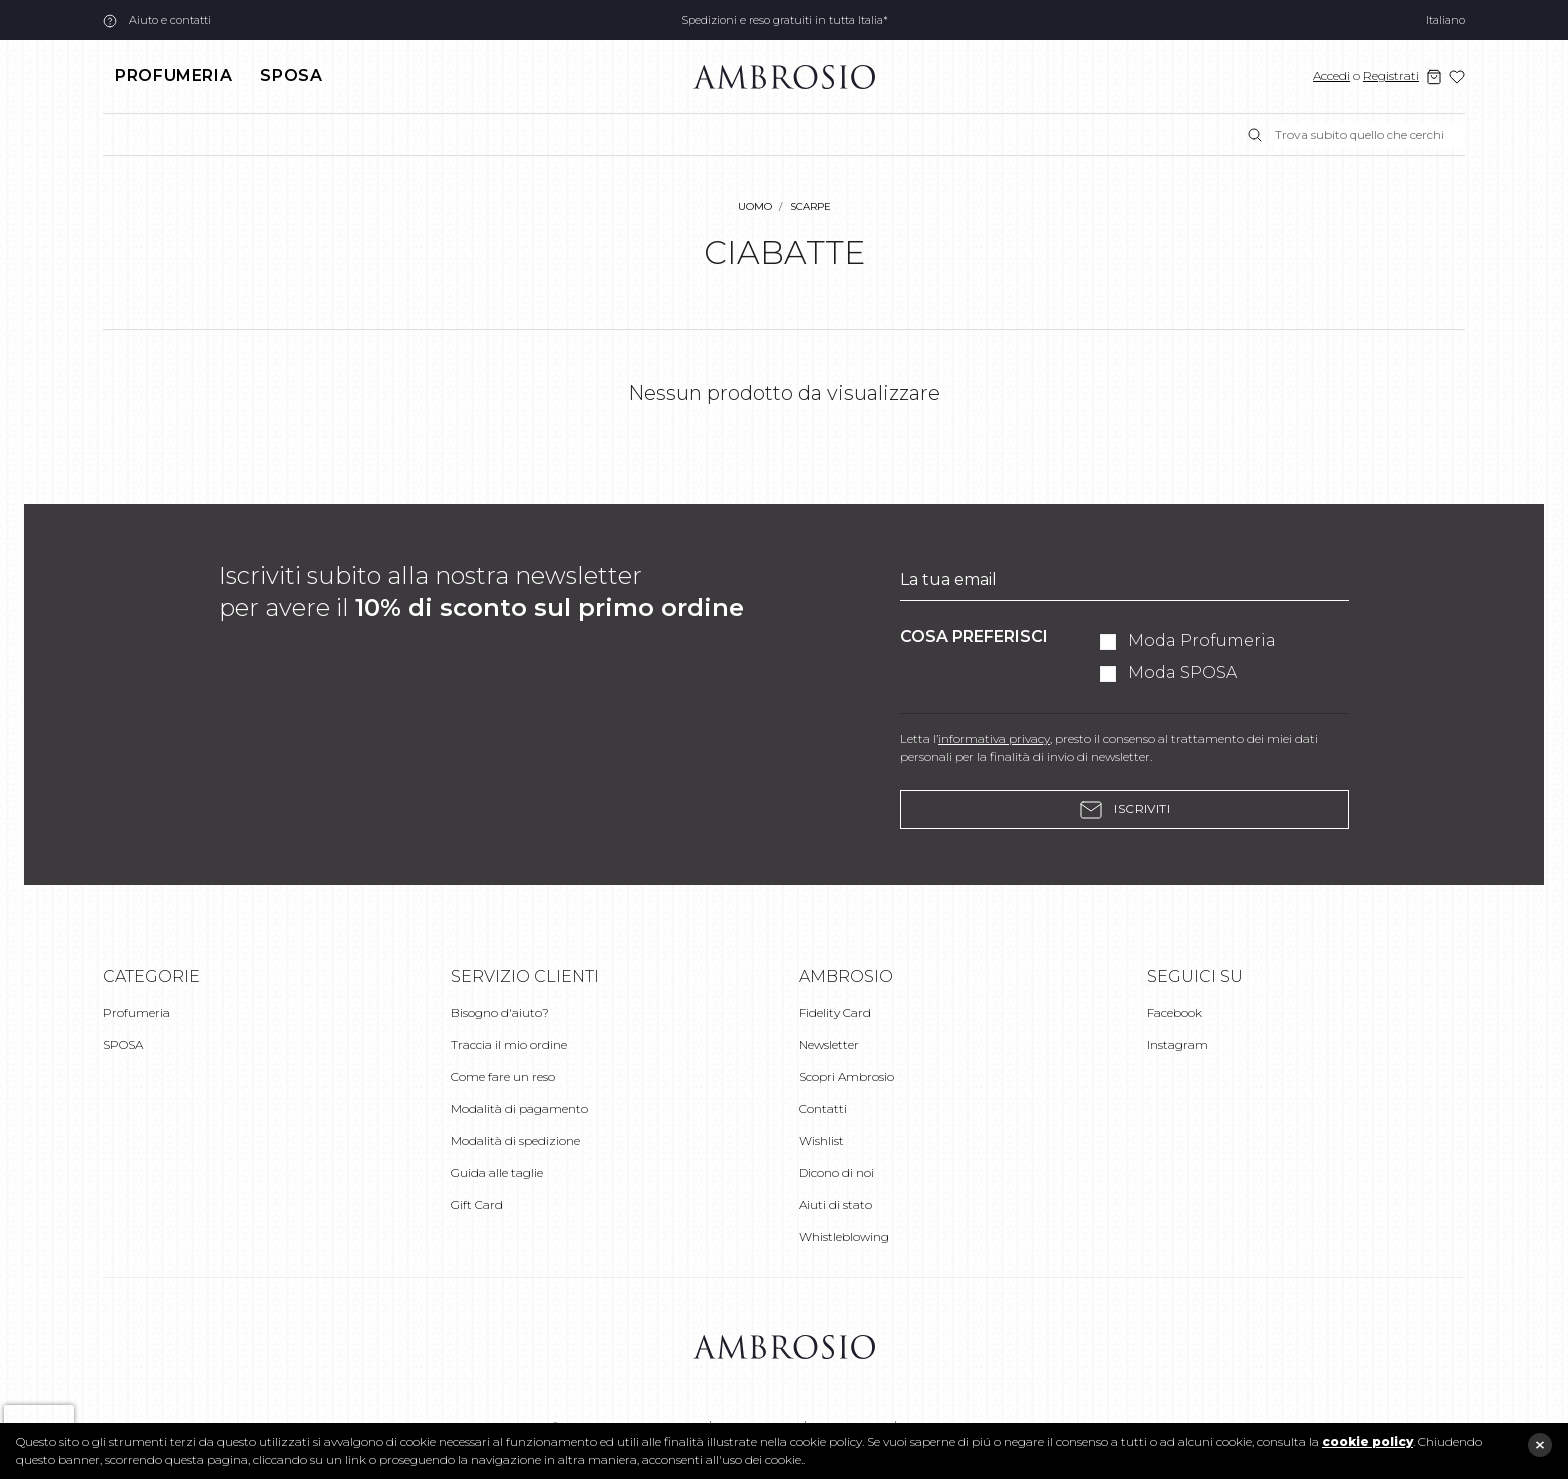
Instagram (1177, 1044)
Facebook (1174, 1012)
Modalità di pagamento (519, 1108)
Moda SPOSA (1182, 672)
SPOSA (291, 75)
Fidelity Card (835, 1012)
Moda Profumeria (1202, 640)
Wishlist (821, 1140)
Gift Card (477, 1204)
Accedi (1331, 75)
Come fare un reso (503, 1076)
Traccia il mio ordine (509, 1044)
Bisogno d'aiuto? (500, 1012)
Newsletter (829, 1044)
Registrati (1391, 75)
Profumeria (173, 75)
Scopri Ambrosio (846, 1076)
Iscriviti (1125, 809)
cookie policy (1367, 1441)
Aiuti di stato (835, 1204)
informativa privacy (994, 738)
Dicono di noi (836, 1172)
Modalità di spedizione (515, 1140)
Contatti (823, 1108)
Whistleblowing (844, 1236)
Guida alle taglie (497, 1172)
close (1540, 1445)
